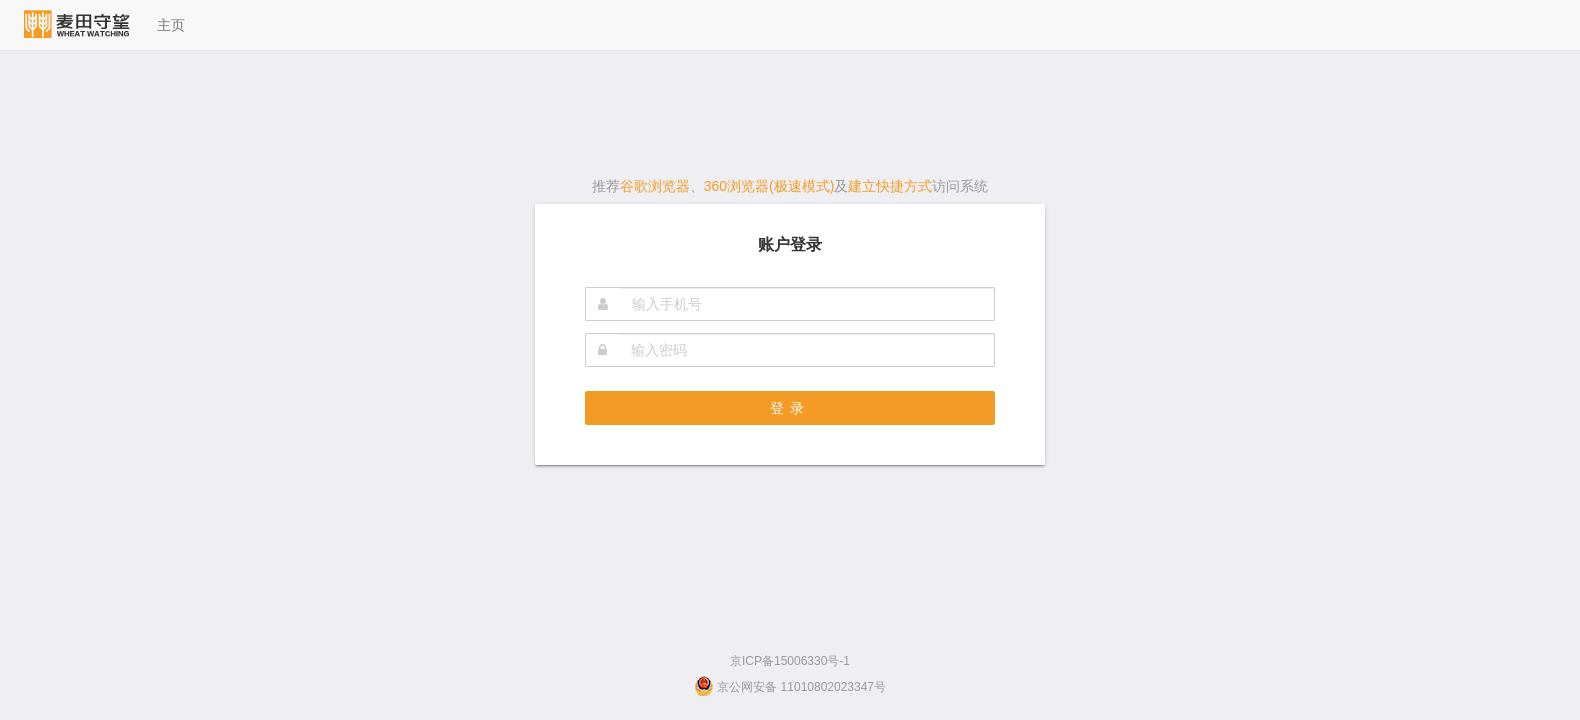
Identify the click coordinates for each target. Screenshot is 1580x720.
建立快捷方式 (890, 186)
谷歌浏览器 (655, 186)
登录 (790, 408)
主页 (171, 25)
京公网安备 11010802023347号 (790, 687)
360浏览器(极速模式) (769, 186)
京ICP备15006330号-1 (790, 661)
